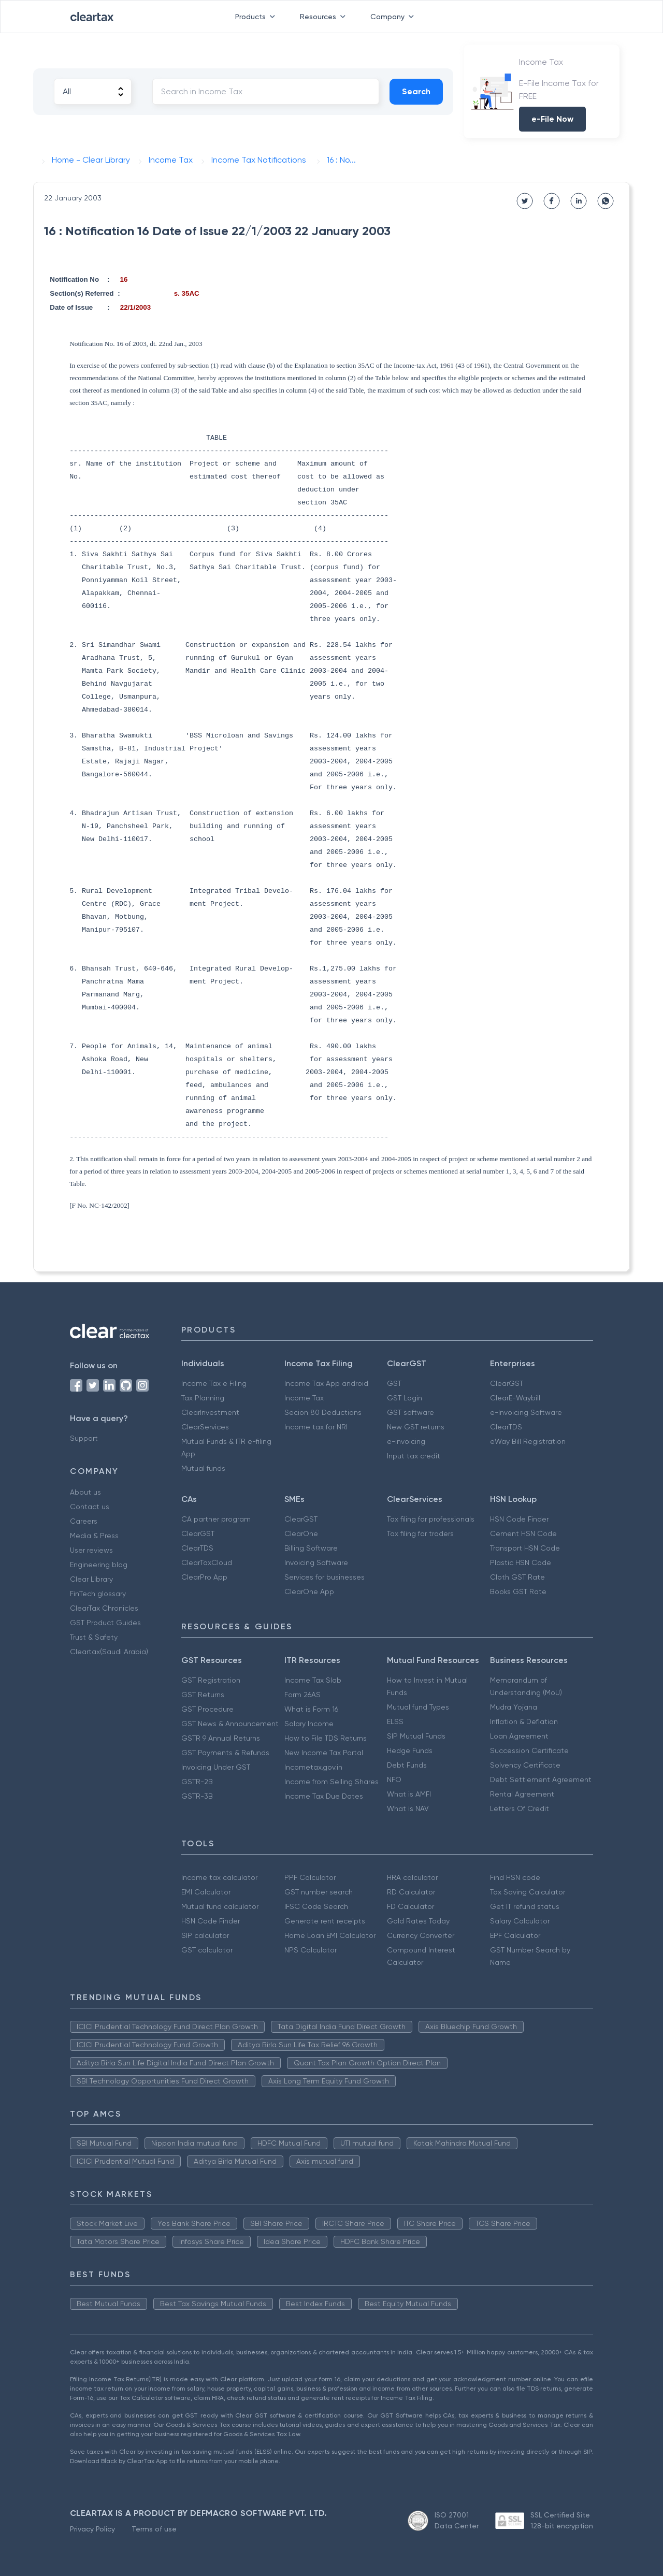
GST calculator (207, 1950)
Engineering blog (98, 1564)
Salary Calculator (520, 1921)
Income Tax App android (326, 1383)
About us (85, 1492)
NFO (394, 1779)
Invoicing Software (316, 1562)
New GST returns (415, 1427)
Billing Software (311, 1548)
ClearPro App (204, 1577)
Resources (325, 16)
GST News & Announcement (230, 1723)
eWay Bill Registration (528, 1441)
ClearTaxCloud (206, 1562)
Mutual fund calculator (219, 1906)
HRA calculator (412, 1877)
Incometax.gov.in (313, 1767)
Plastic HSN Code (520, 1562)
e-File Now (552, 119)
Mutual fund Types (418, 1707)
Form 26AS (302, 1694)
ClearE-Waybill (515, 1398)
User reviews (91, 1550)
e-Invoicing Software (526, 1412)
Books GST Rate (518, 1591)
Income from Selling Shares (331, 1781)
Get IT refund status (524, 1906)
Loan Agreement (519, 1736)
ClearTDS (506, 1427)
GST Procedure (207, 1709)
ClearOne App (309, 1591)
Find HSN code (515, 1877)
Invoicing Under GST (215, 1767)
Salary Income (309, 1723)
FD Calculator (410, 1906)
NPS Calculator (310, 1950)
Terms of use (154, 2529)
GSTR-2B (197, 1781)
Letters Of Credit (519, 1808)
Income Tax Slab (312, 1680)
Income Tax (304, 1398)
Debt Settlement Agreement (541, 1779)
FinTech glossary (98, 1593)
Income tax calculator (219, 1877)
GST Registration (210, 1680)
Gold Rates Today (418, 1921)
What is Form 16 (311, 1709)
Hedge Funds (410, 1750)
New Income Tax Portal (323, 1752)
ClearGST (506, 1383)
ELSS (395, 1721)
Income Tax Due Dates (323, 1796)
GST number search (318, 1892)
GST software (410, 1412)
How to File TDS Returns (325, 1738)
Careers (83, 1521)
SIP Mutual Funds (416, 1736)
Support (84, 1438)
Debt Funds (407, 1765)
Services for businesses (324, 1577)
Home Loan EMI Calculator (330, 1935)
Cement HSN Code (523, 1533)
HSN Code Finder (519, 1519)
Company (394, 16)
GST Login (404, 1398)
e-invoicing (406, 1441)
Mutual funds (203, 1468)
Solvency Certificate (525, 1765)
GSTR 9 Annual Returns (220, 1738)
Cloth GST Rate (517, 1577)
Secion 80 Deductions (323, 1412)
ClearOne (301, 1533)
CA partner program (216, 1519)
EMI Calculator (205, 1892)
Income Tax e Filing (214, 1383)
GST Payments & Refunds (225, 1752)
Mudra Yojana (513, 1707)
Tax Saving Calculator (527, 1892)
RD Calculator (411, 1892)
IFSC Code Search (316, 1906)
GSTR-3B (197, 1796)
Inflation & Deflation (524, 1721)
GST (394, 1383)
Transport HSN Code (525, 1548)
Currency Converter (420, 1935)
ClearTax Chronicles (104, 1608)
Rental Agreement (522, 1794)
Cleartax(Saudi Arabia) (109, 1651)
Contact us (89, 1506)
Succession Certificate (529, 1750)
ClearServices (205, 1427)
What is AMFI (409, 1794)
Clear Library (91, 1579)
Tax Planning (202, 1398)
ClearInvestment (210, 1412)
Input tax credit (413, 1456)
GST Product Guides (105, 1622)
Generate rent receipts (324, 1921)
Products (257, 16)
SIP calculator (205, 1935)
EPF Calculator (515, 1935)
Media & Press (94, 1535)
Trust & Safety (94, 1637)
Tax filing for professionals (430, 1519)
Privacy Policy (92, 2529)
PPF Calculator (310, 1877)
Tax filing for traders (420, 1533)
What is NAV (408, 1808)
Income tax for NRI (316, 1427)
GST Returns (202, 1694)
